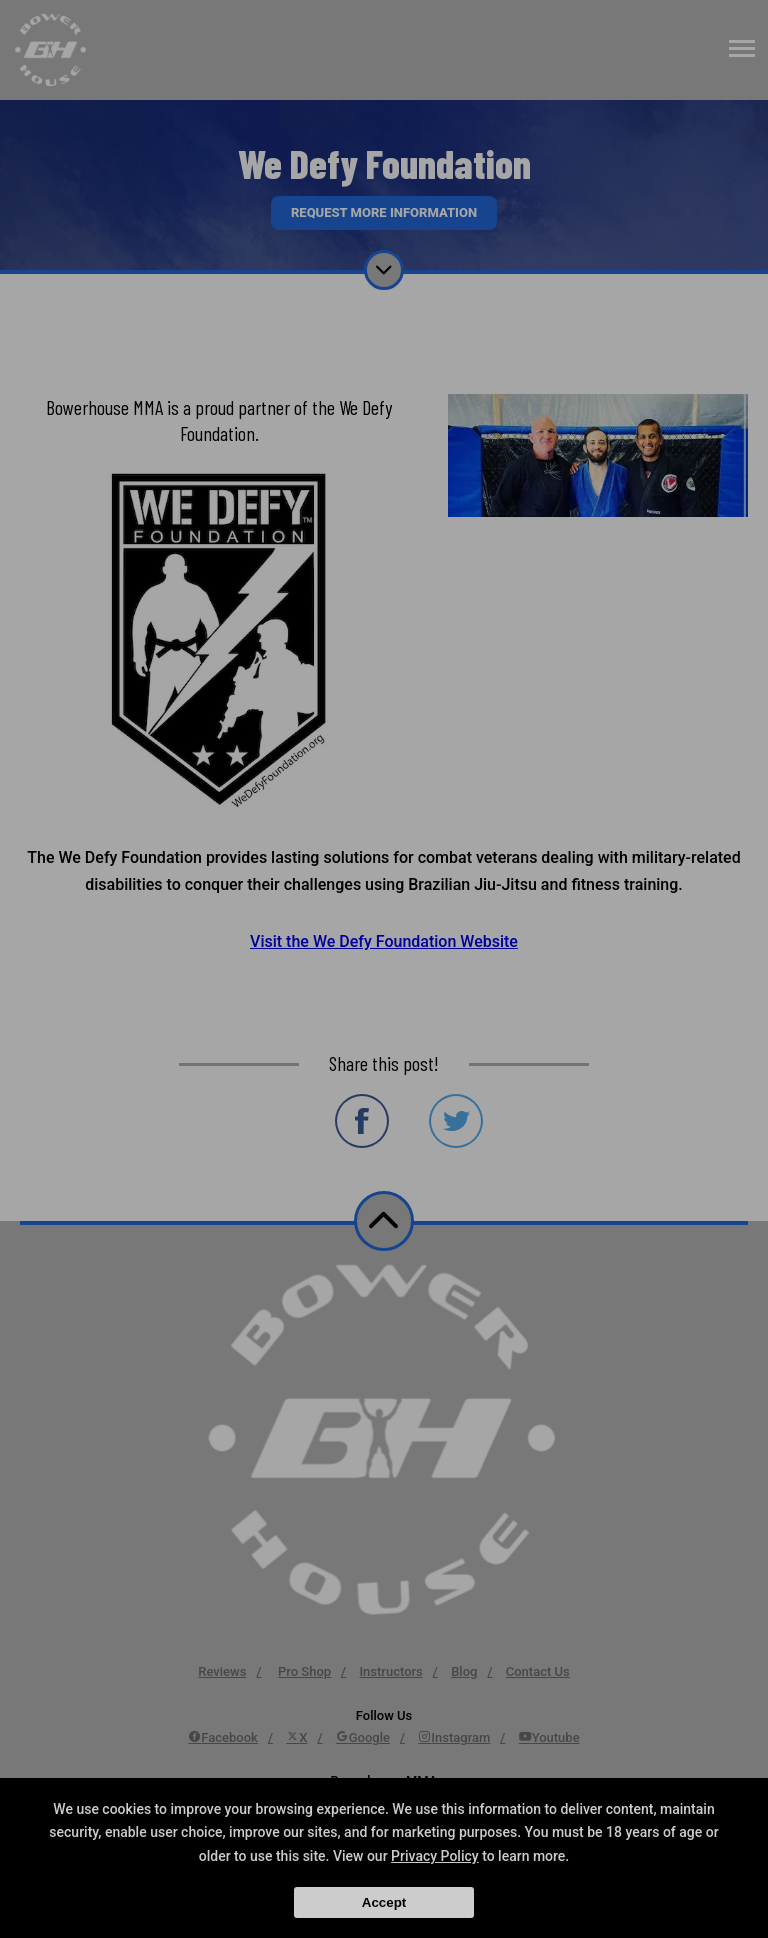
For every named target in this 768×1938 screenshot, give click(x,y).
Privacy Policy (435, 1856)
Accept (384, 1902)
